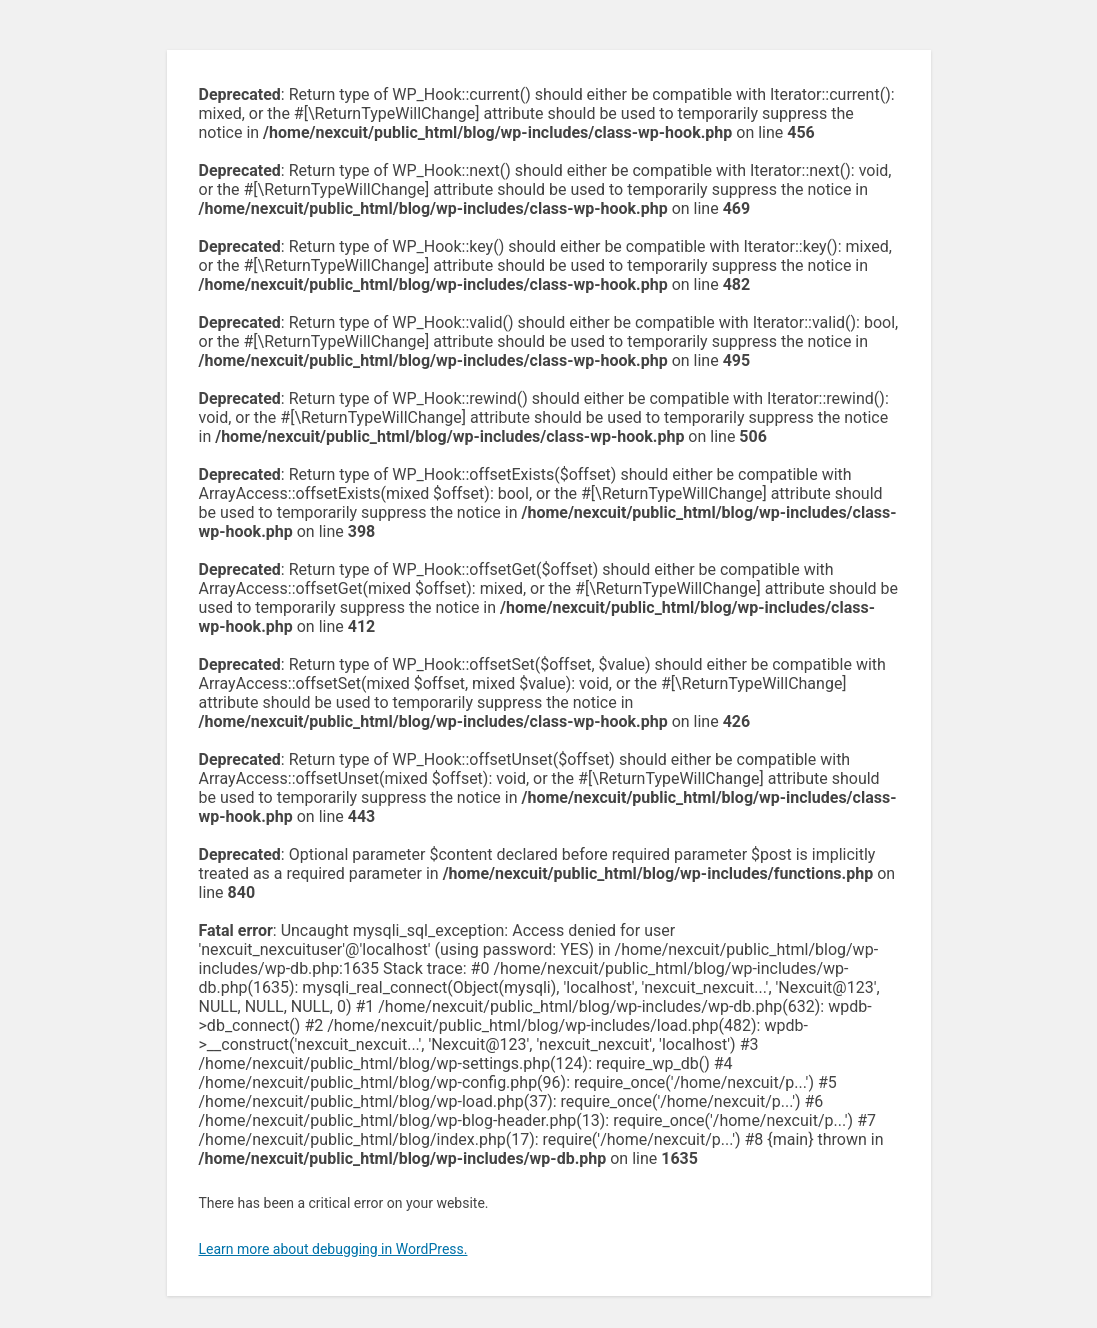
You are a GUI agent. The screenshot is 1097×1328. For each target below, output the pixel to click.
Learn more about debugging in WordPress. (333, 1249)
